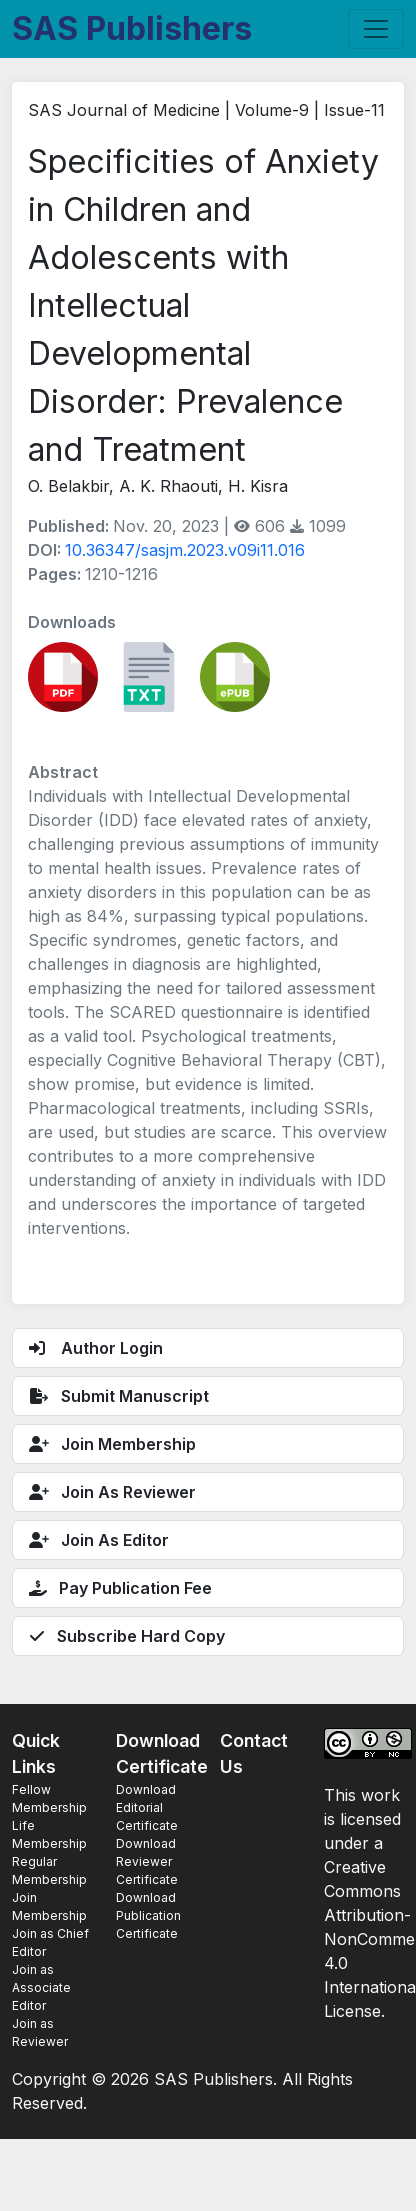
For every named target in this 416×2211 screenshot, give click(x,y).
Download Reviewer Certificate (147, 1861)
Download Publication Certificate (148, 1915)
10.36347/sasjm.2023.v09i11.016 (185, 550)
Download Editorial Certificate (147, 1807)
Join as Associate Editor (41, 1987)
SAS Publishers (132, 28)
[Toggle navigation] (376, 29)
